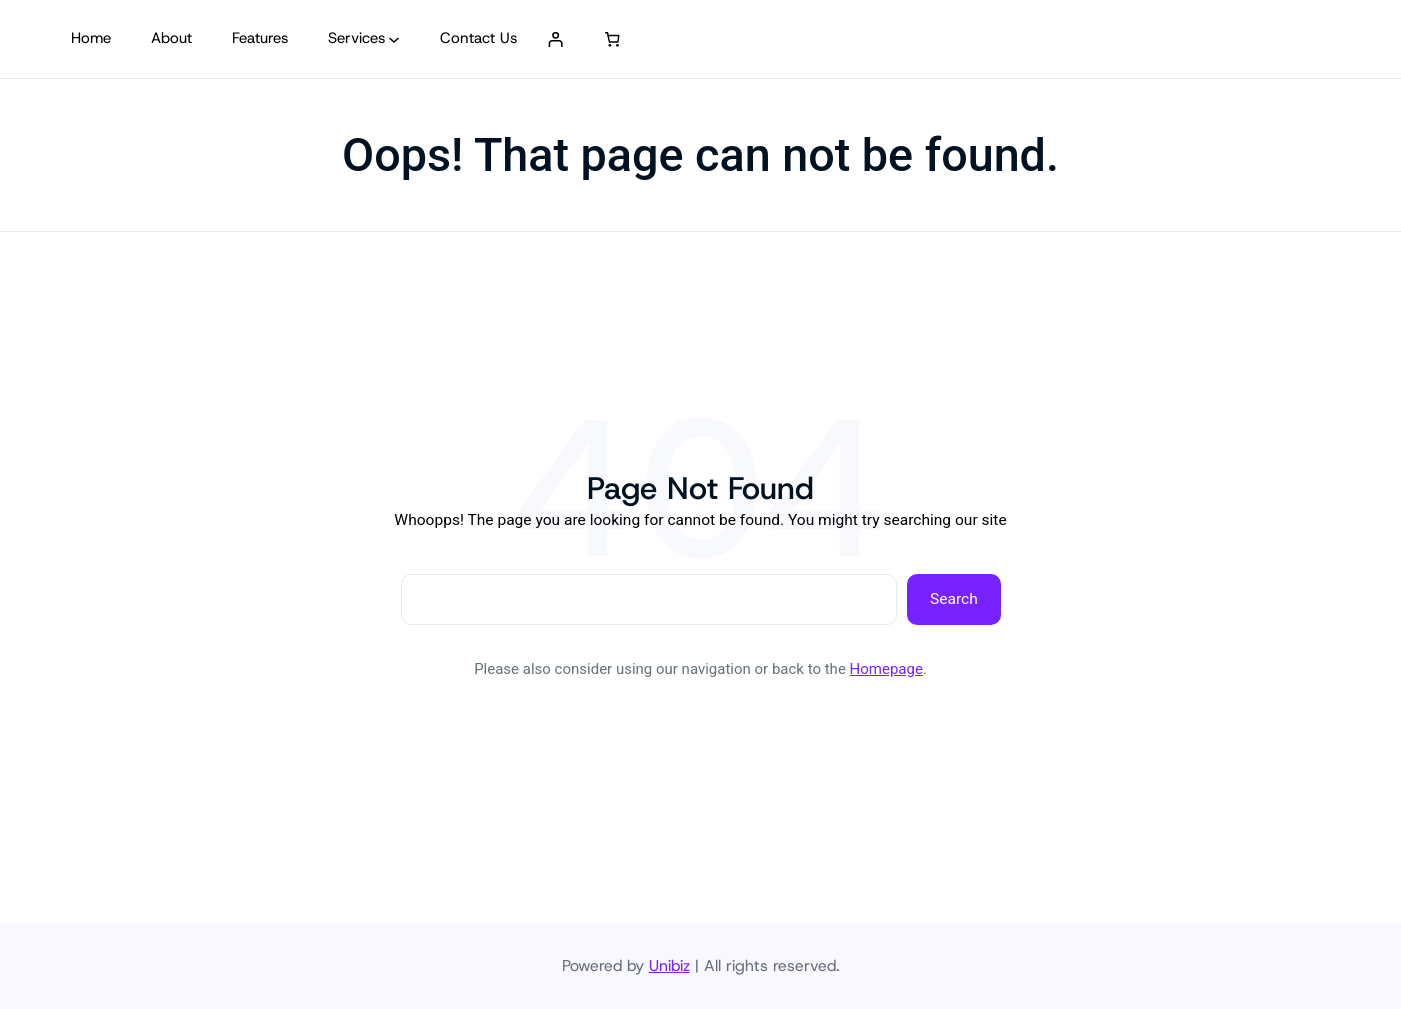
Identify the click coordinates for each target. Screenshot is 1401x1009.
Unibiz (669, 965)
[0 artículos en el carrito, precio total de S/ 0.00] (612, 39)
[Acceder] (555, 39)
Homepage (886, 669)
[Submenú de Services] (394, 39)
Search (954, 599)
